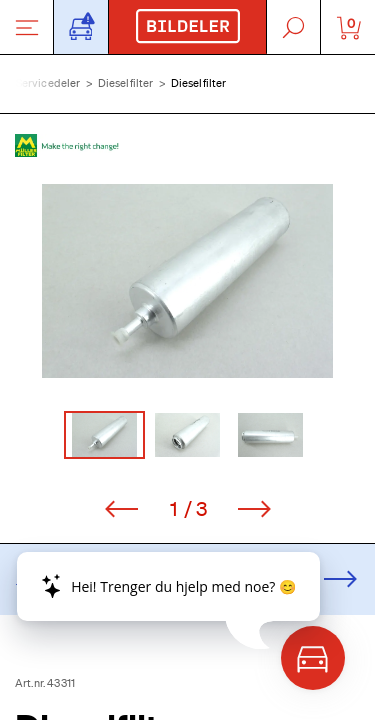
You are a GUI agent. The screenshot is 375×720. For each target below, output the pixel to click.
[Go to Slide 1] (104, 434)
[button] (187, 281)
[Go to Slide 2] (187, 434)
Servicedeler (48, 83)
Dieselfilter (126, 83)
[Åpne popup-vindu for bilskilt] (81, 27)
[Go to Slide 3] (270, 434)
